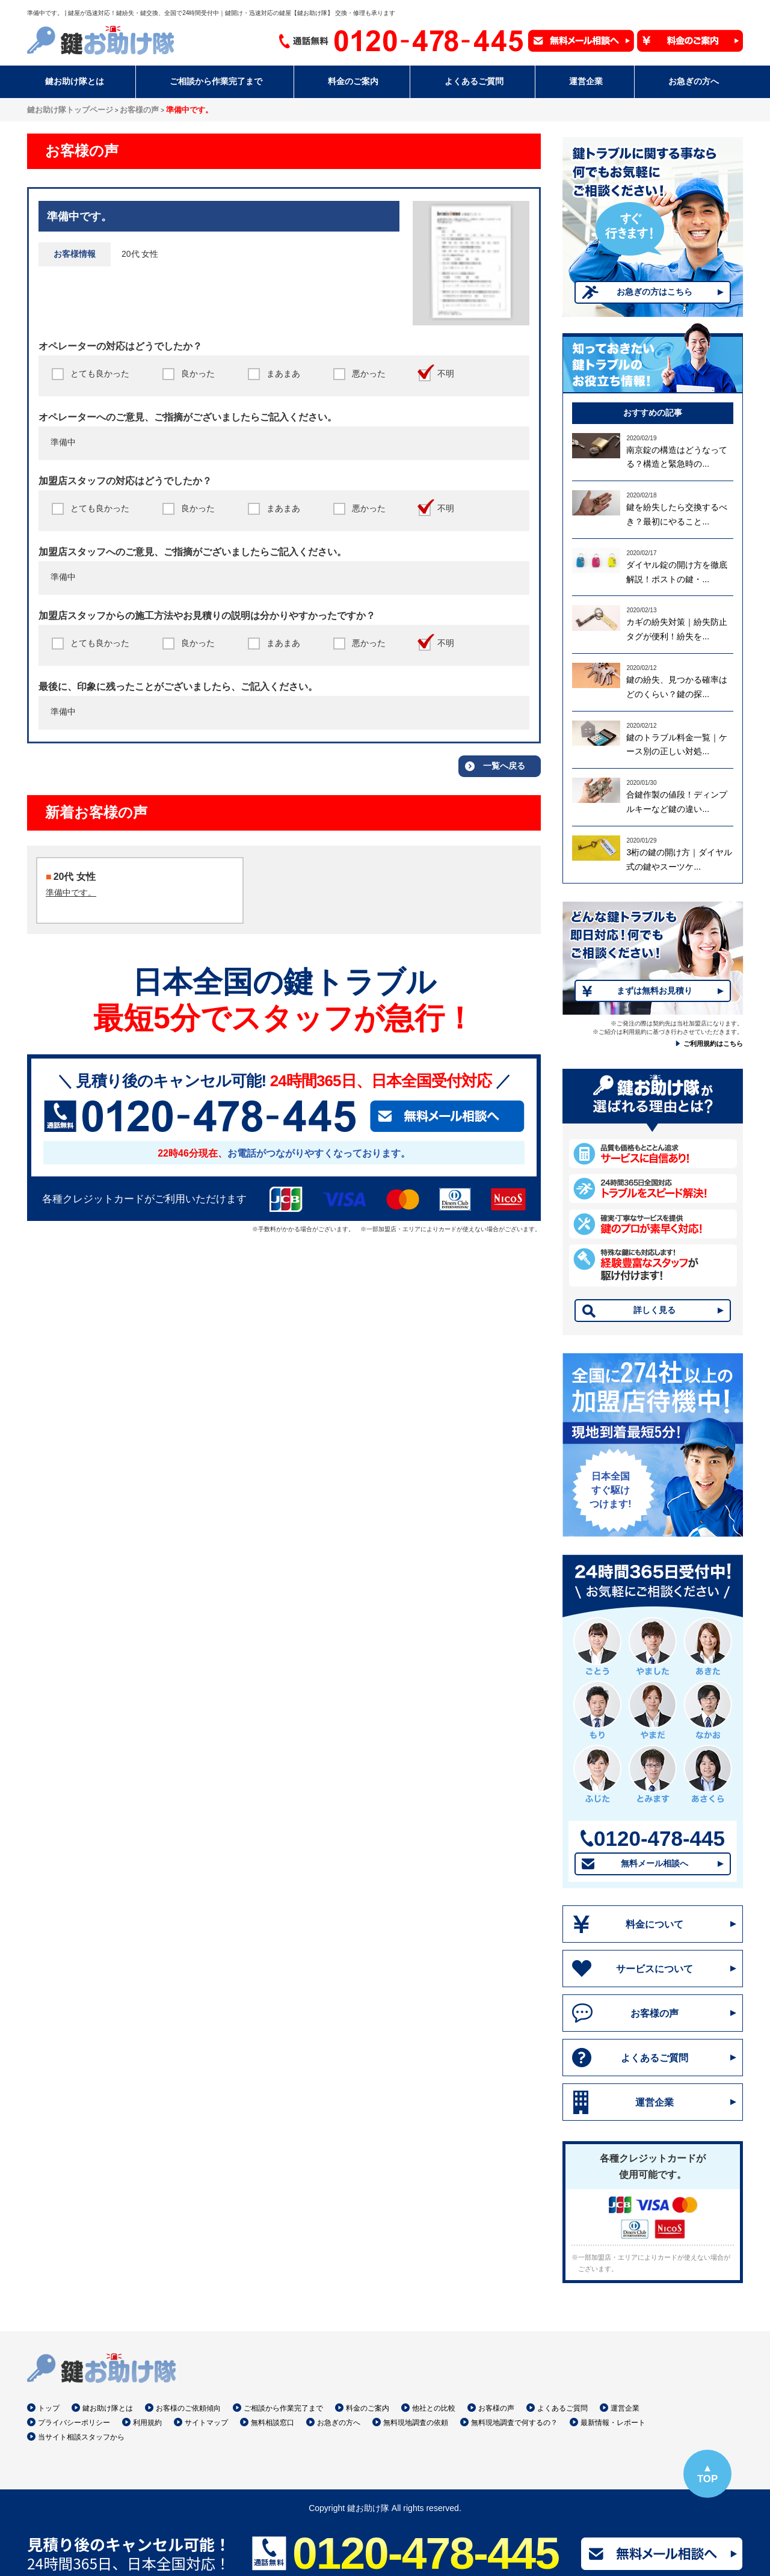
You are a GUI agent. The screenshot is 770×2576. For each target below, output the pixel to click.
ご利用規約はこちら (713, 1043)
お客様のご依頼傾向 (188, 2408)
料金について (654, 1924)
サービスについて (654, 1969)
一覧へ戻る (504, 765)
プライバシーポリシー (74, 2422)
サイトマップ (206, 2422)
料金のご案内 (367, 2408)
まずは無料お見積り (654, 990)
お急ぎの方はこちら (654, 292)
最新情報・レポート (613, 2422)
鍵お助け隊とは (107, 2408)
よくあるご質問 (654, 2058)
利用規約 (147, 2422)
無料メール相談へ (654, 1863)
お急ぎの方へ (338, 2422)
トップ (49, 2408)
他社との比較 (433, 2408)
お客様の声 (654, 2013)
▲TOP (707, 2473)
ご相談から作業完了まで (283, 2408)
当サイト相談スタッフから (81, 2437)
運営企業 (654, 2102)
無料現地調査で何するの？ (514, 2422)
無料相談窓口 (272, 2422)
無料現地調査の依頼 (415, 2422)
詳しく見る (654, 1310)
